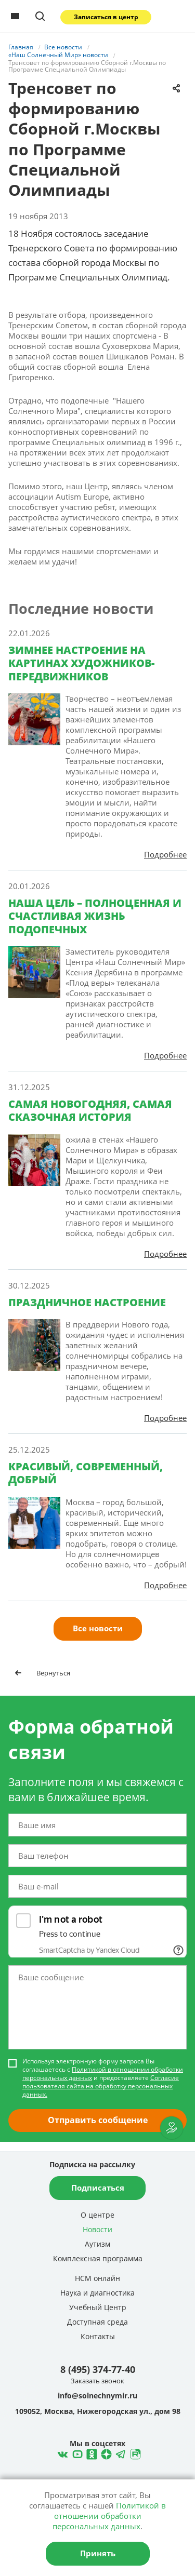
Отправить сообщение (98, 2120)
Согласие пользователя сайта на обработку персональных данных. (100, 2086)
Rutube (134, 2453)
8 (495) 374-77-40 (97, 2369)
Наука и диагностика (97, 2293)
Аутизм (97, 2244)
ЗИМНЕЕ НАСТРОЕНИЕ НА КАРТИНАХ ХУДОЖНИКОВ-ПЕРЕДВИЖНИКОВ (81, 663)
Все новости (98, 1628)
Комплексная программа (97, 2258)
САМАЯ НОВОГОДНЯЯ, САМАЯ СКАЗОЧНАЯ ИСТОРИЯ (90, 1110)
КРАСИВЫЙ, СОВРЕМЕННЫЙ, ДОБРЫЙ (85, 1472)
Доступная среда (97, 2322)
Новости (97, 2229)
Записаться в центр (106, 16)
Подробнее (165, 854)
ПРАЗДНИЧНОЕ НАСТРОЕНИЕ (87, 1302)
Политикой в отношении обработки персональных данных (102, 2073)
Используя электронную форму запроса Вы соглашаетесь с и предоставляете (102, 2078)
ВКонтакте (61, 2453)
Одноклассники (90, 2453)
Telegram (105, 2453)
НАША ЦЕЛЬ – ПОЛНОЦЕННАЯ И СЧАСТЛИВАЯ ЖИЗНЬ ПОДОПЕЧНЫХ (94, 916)
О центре (97, 2215)
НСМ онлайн (97, 2278)
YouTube (76, 2453)
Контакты (98, 2336)
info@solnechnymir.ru (97, 2395)
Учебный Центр (97, 2307)
